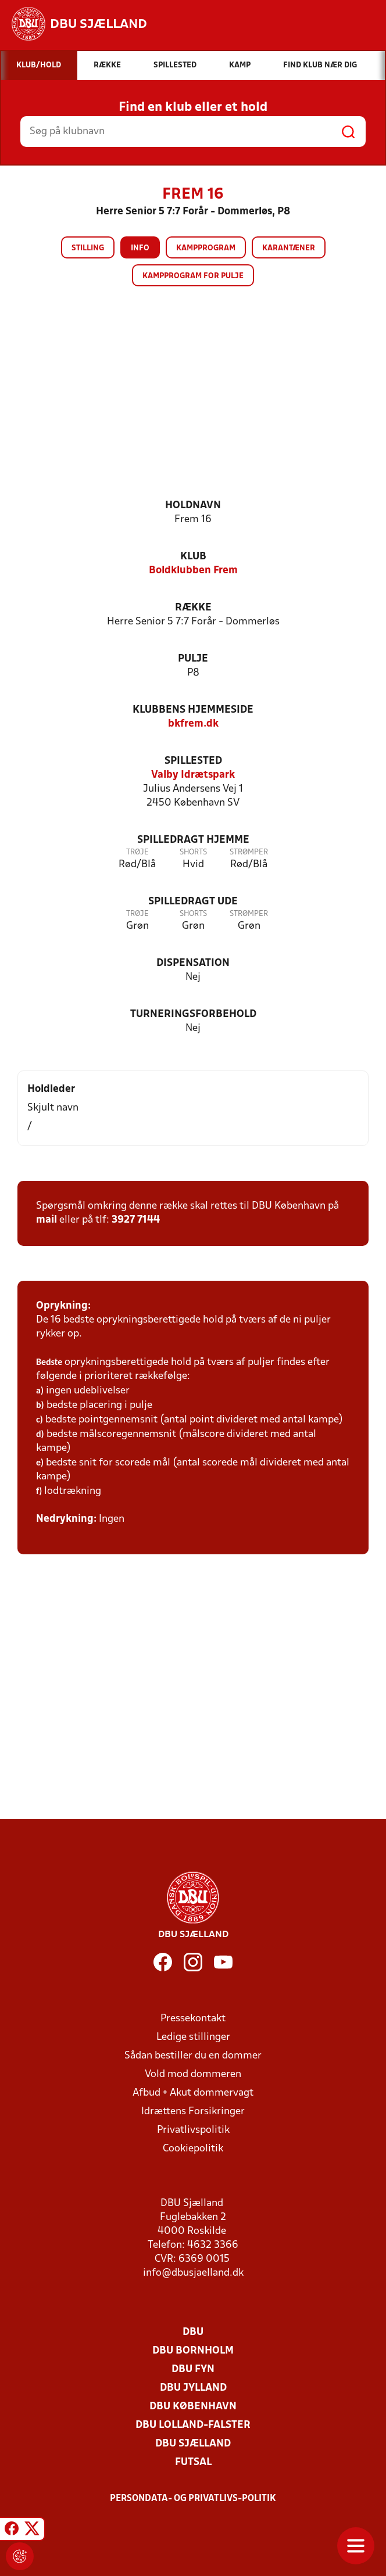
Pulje (193, 659)
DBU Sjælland (193, 2444)
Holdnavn (193, 506)
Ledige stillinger (193, 2037)
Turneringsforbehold (193, 1014)
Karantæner (288, 248)
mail (46, 1220)
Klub (193, 557)
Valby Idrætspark (193, 775)
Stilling (88, 248)
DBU (193, 2332)
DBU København (193, 2407)
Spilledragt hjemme (193, 840)
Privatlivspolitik (193, 2130)
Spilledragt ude (193, 902)
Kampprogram (205, 248)
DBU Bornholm (193, 2351)
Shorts (193, 852)
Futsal (193, 2462)
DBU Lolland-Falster (193, 2425)
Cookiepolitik (193, 2149)
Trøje (137, 852)
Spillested (193, 761)
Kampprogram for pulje (193, 276)
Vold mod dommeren (193, 2074)
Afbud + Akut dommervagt (193, 2093)
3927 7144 (136, 1220)
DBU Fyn (193, 2369)
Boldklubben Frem (193, 571)
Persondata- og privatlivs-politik (193, 2499)
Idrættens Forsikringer (193, 2112)
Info (140, 248)
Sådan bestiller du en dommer (193, 2056)
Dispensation (193, 963)
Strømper (249, 852)
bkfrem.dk (193, 724)
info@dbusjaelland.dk (193, 2273)
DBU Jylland (193, 2388)
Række (193, 608)
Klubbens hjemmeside (193, 710)
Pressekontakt (193, 2019)
